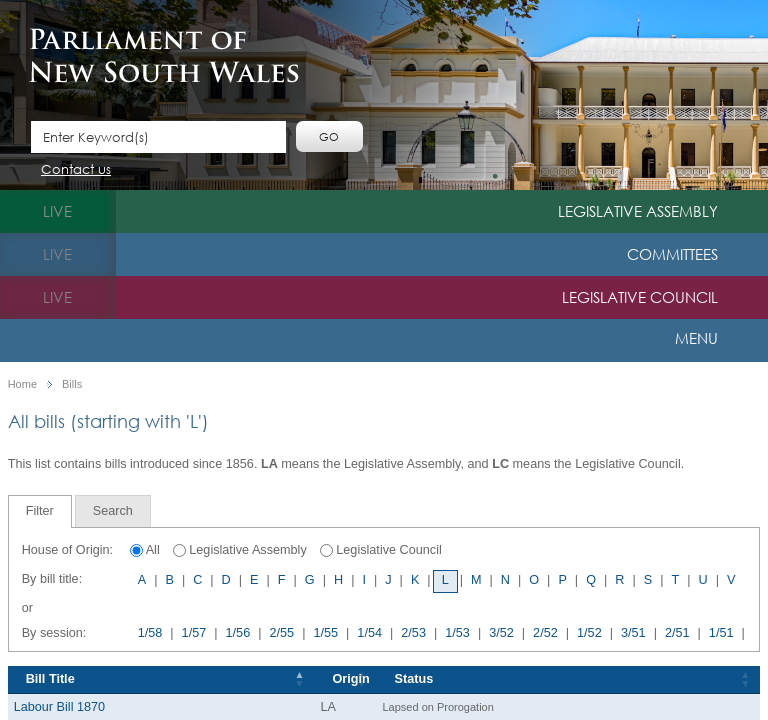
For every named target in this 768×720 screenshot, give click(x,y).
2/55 (281, 633)
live (57, 211)
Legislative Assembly (638, 211)
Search (113, 511)
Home (22, 384)
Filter (40, 511)
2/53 (413, 633)
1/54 (369, 633)
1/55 (325, 633)
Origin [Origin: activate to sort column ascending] (351, 679)
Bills (72, 384)
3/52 (501, 633)
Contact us (76, 170)
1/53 (457, 633)
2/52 (545, 633)
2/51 (677, 633)
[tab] (40, 511)
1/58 (150, 633)
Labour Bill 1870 (59, 707)
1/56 (238, 633)
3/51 (633, 633)
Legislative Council (640, 297)
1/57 (194, 633)
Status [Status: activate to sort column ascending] (414, 679)
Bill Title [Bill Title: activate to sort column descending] (50, 679)
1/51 (721, 633)
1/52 (589, 633)
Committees (672, 254)
